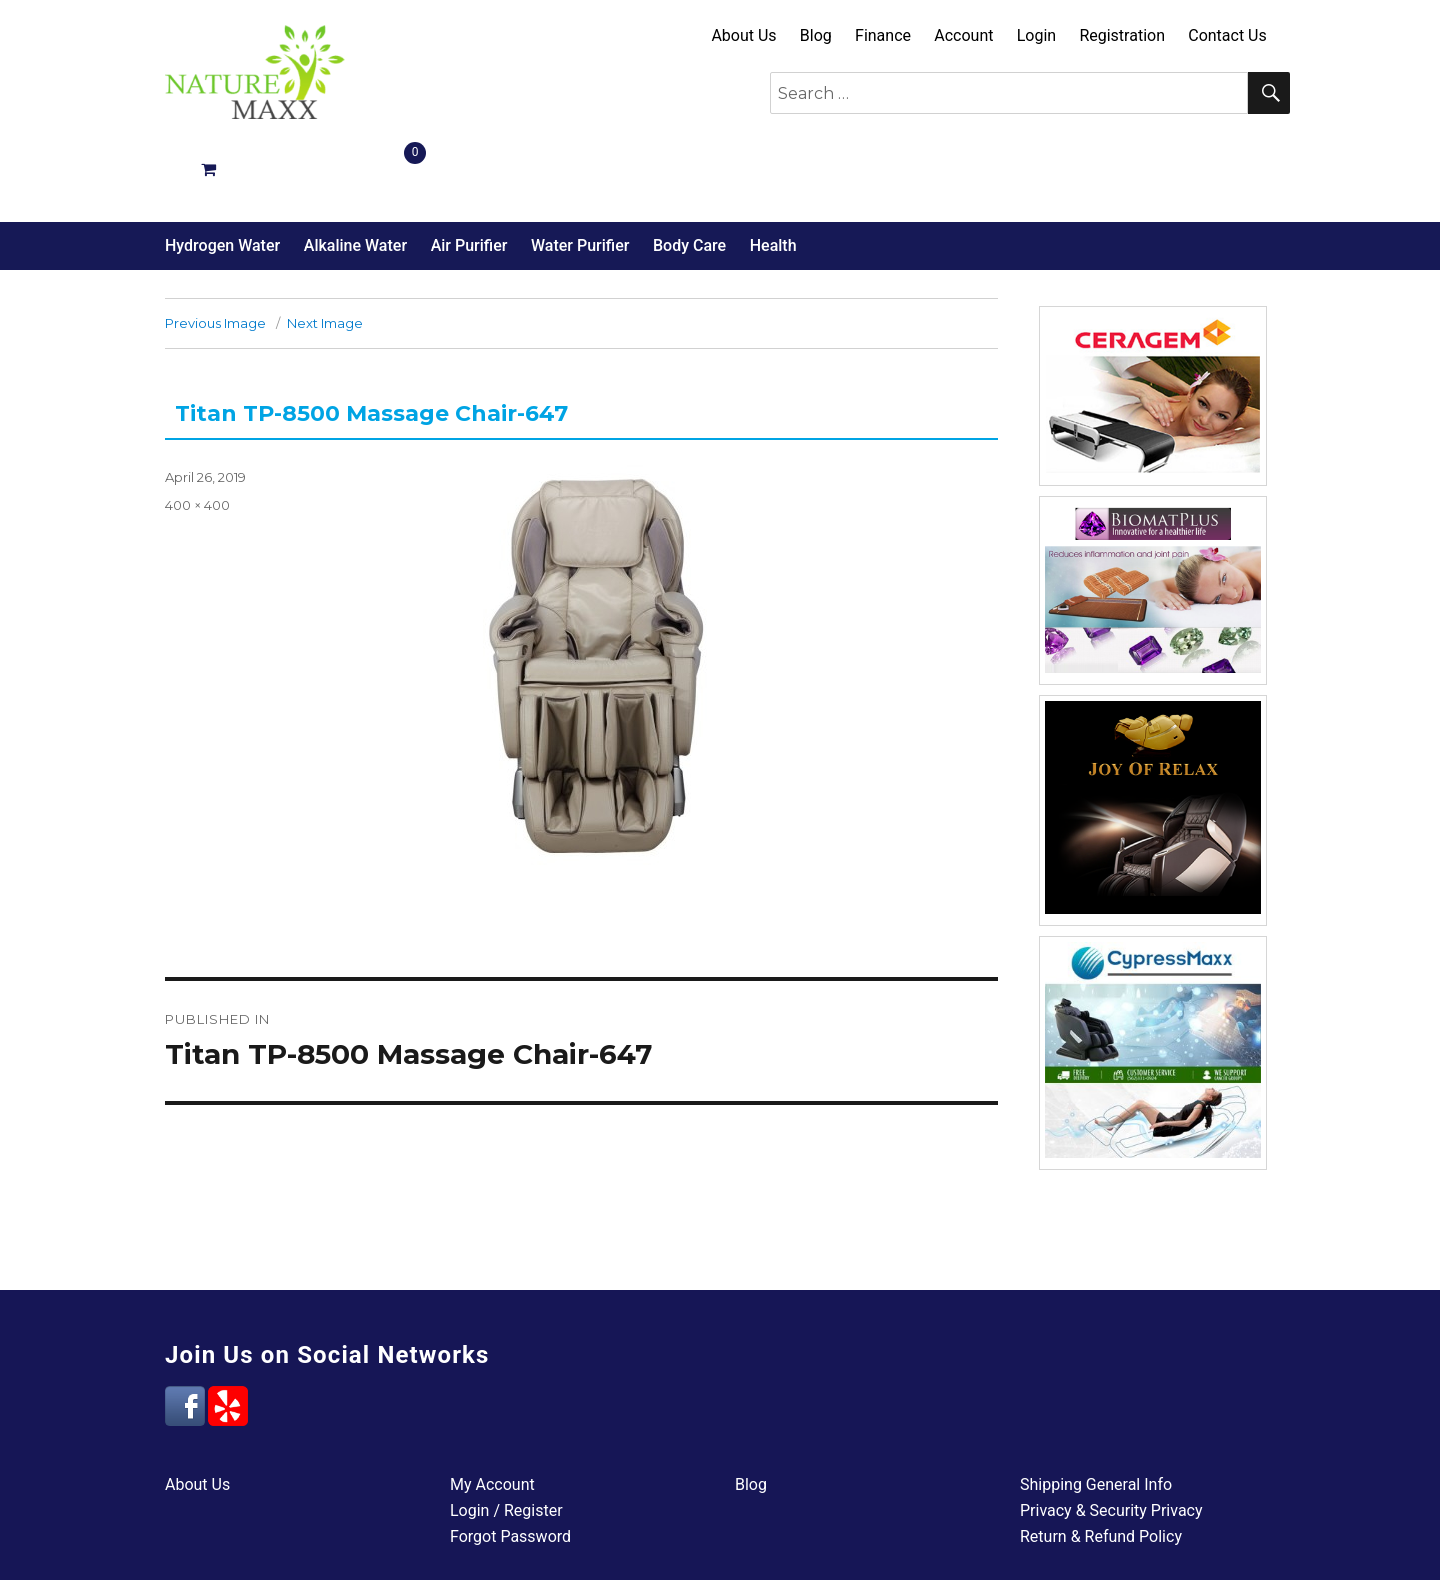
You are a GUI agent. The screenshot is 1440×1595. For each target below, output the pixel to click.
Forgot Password (510, 1465)
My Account (492, 1413)
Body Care (689, 174)
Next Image (325, 252)
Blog (816, 35)
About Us (743, 35)
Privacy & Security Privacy (1111, 1439)
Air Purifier (469, 174)
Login (1036, 35)
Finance (883, 35)
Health (773, 174)
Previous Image (215, 252)
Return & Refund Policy (1101, 1465)
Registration (1122, 35)
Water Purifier (580, 174)
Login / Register (506, 1439)
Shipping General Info (1096, 1413)
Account (963, 35)
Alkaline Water (355, 174)
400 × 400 (197, 434)
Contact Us (1227, 35)
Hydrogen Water (222, 174)
